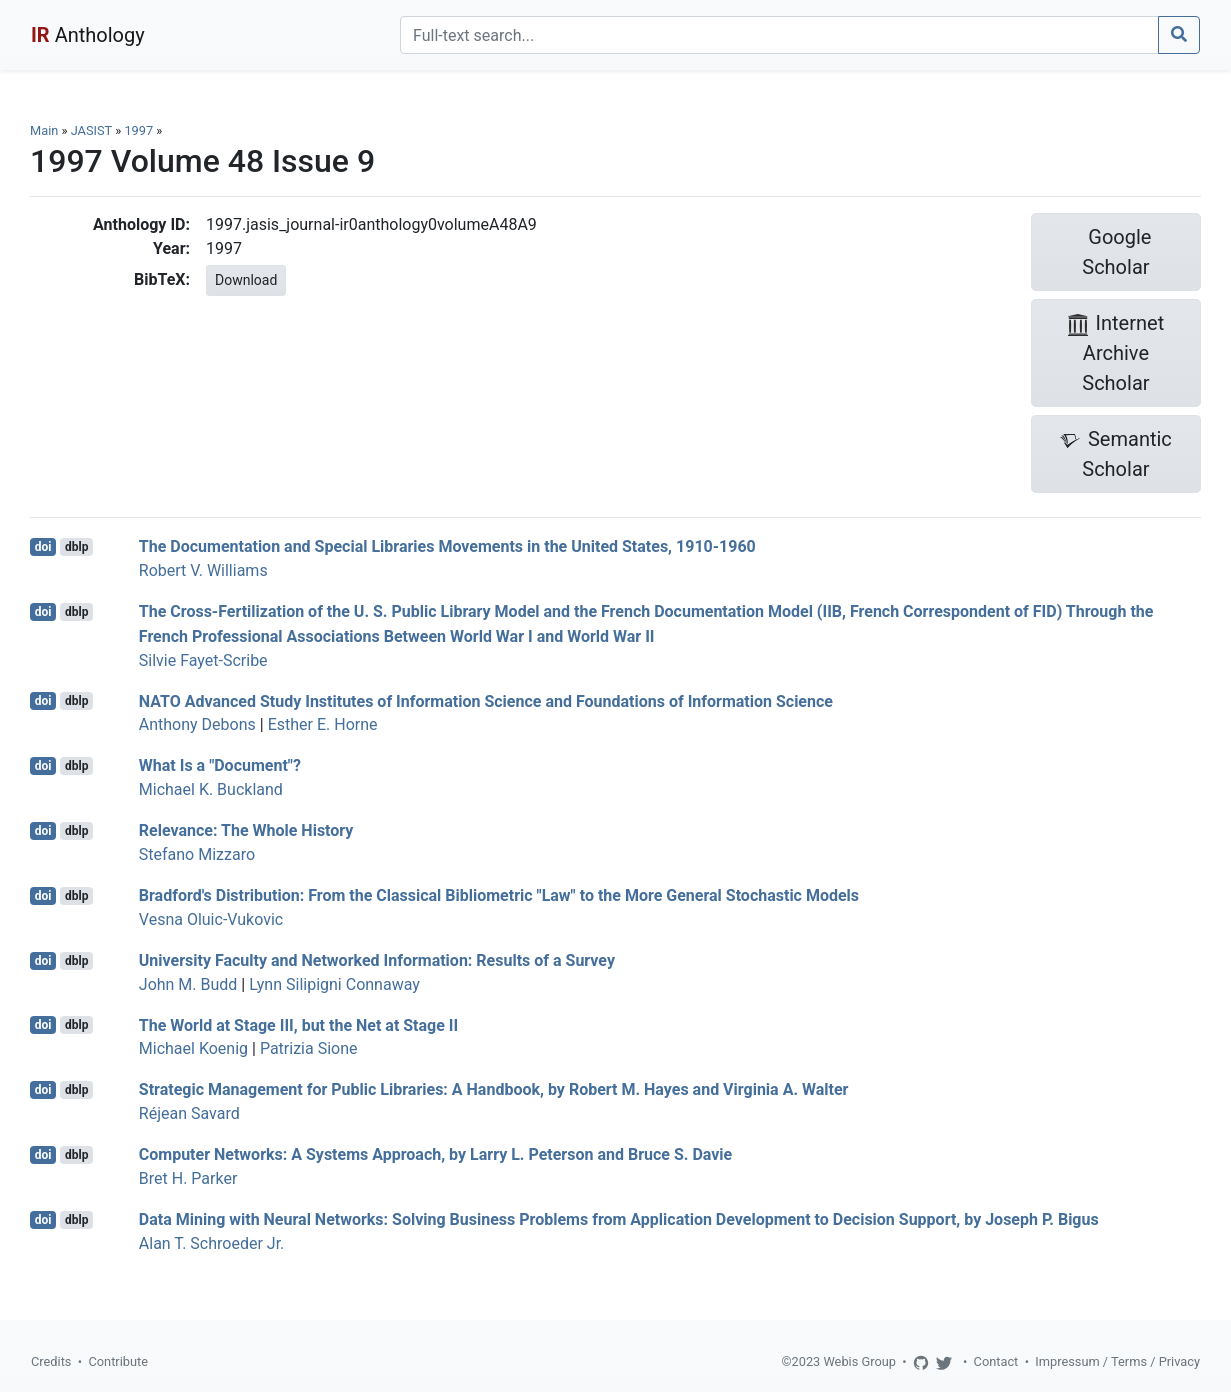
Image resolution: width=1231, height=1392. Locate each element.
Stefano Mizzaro (197, 854)
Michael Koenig (193, 1048)
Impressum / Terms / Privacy (1117, 1361)
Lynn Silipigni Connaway (334, 984)
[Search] (779, 35)
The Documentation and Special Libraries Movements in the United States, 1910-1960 (447, 546)
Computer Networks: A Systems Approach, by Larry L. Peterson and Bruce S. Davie (435, 1154)
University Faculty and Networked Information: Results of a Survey (377, 960)
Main (44, 130)
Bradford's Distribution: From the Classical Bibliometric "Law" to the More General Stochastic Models (499, 895)
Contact (996, 1361)
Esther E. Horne (323, 724)
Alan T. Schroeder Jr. (212, 1243)
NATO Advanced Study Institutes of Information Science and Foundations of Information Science (486, 700)
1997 (138, 130)
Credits (51, 1361)
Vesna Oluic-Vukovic (211, 919)
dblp (76, 547)
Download (246, 280)
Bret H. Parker (188, 1178)
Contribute (118, 1361)
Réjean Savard (189, 1113)
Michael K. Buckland (211, 789)
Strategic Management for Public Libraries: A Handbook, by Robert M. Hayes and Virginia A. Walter (494, 1089)
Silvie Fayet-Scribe (203, 660)
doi (43, 547)
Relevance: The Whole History (246, 830)
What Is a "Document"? (220, 765)
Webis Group (859, 1361)
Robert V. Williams (203, 570)
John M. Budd (188, 984)
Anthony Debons (197, 724)
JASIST (91, 130)
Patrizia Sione (309, 1048)
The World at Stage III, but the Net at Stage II (298, 1024)
